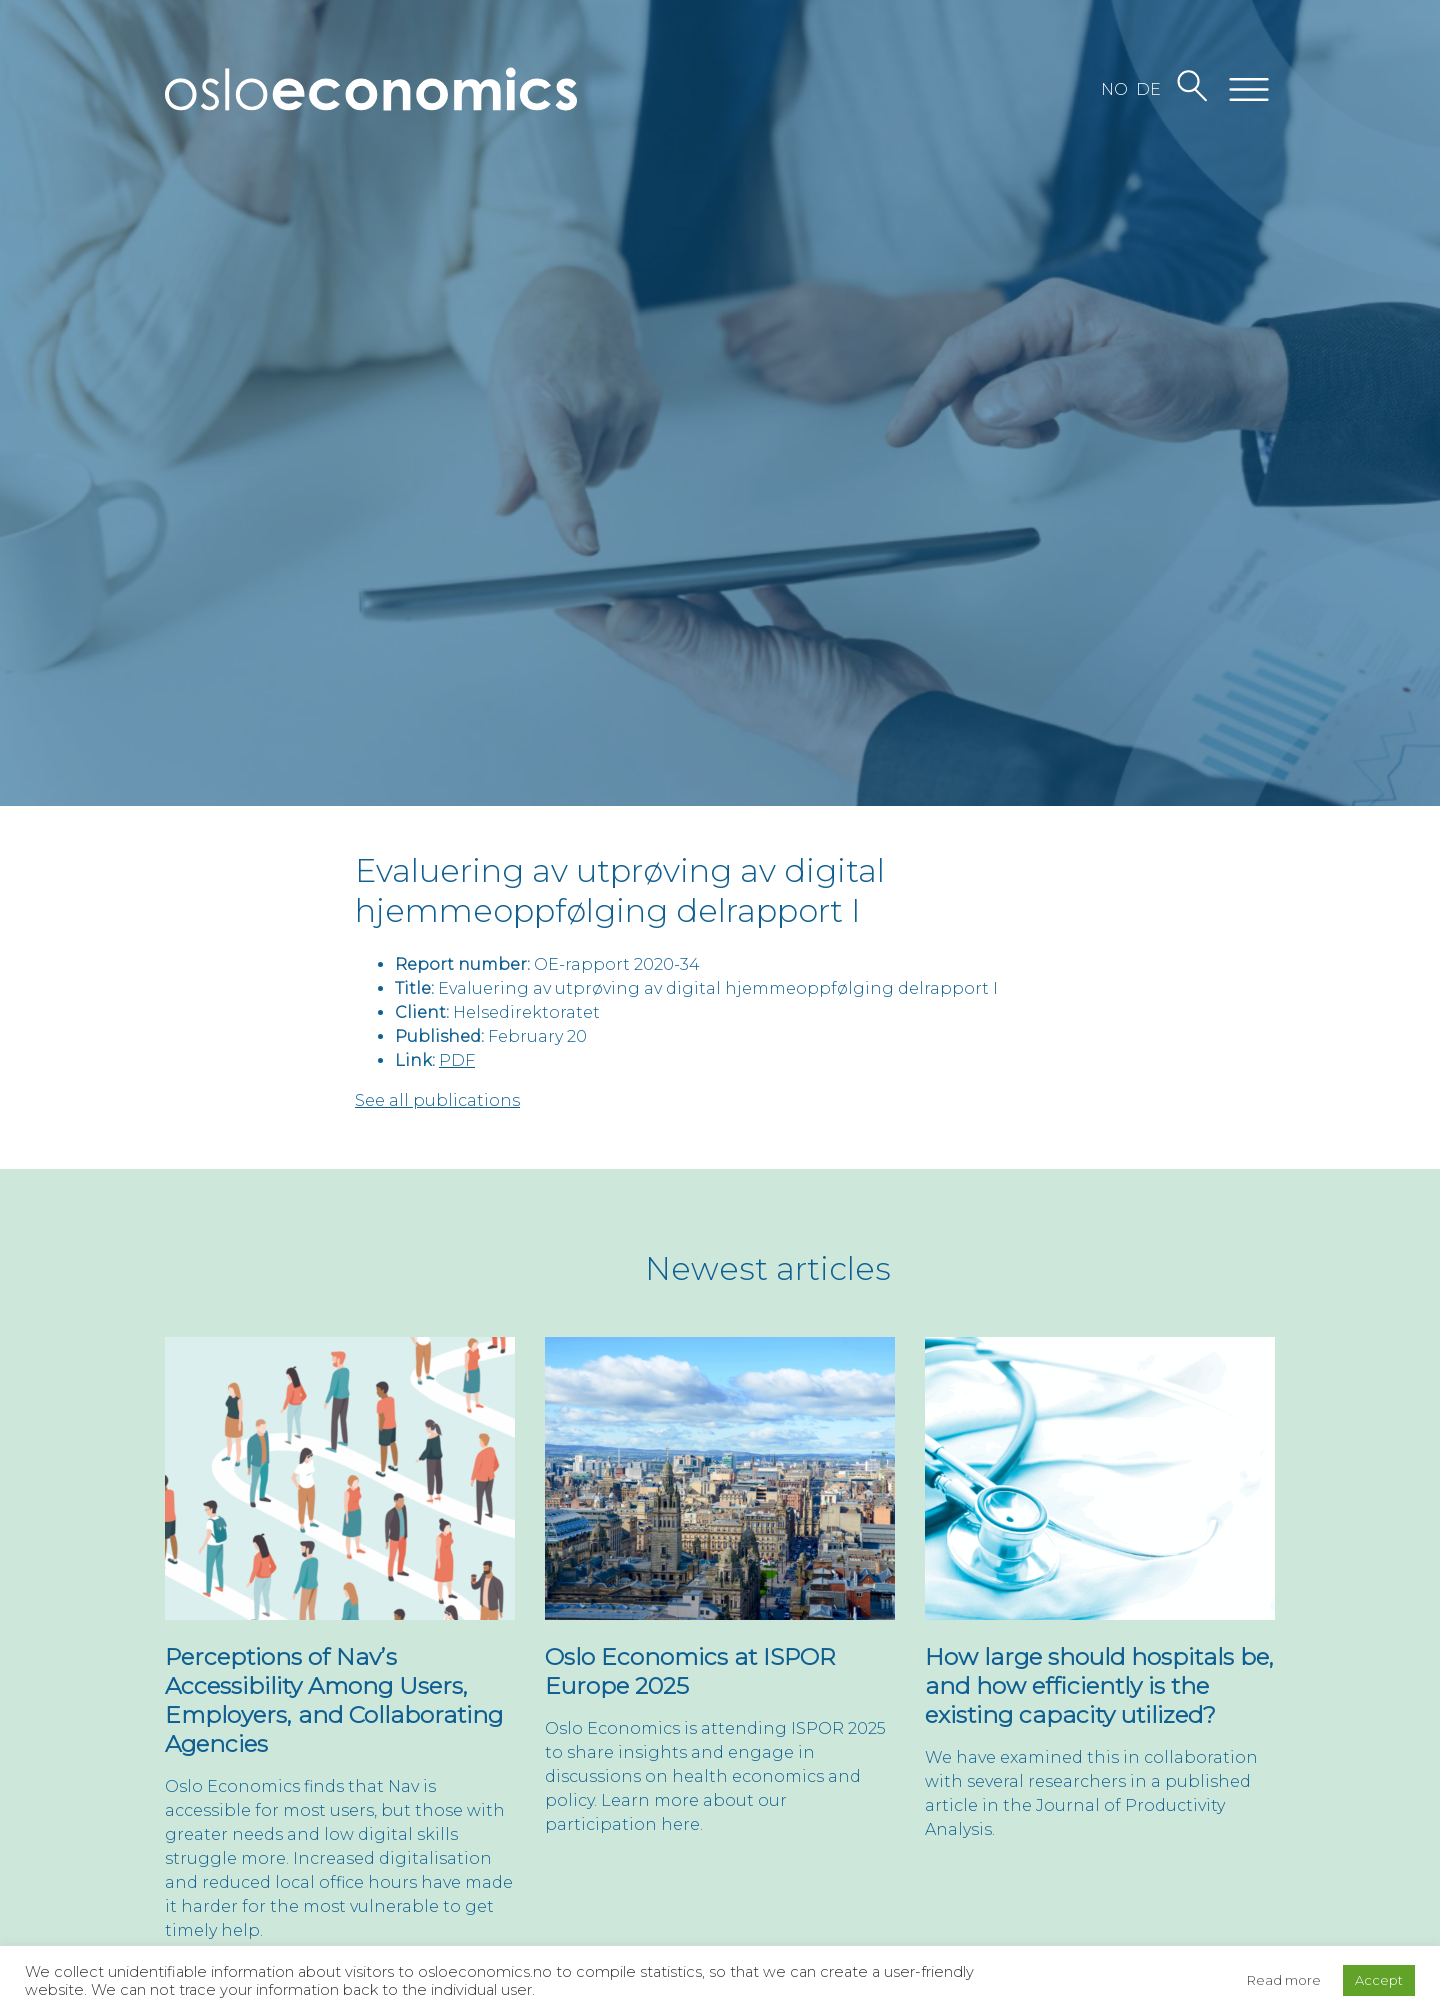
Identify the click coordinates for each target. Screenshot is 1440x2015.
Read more (1284, 1980)
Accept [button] (1379, 1980)
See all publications (437, 1100)
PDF (457, 1060)
